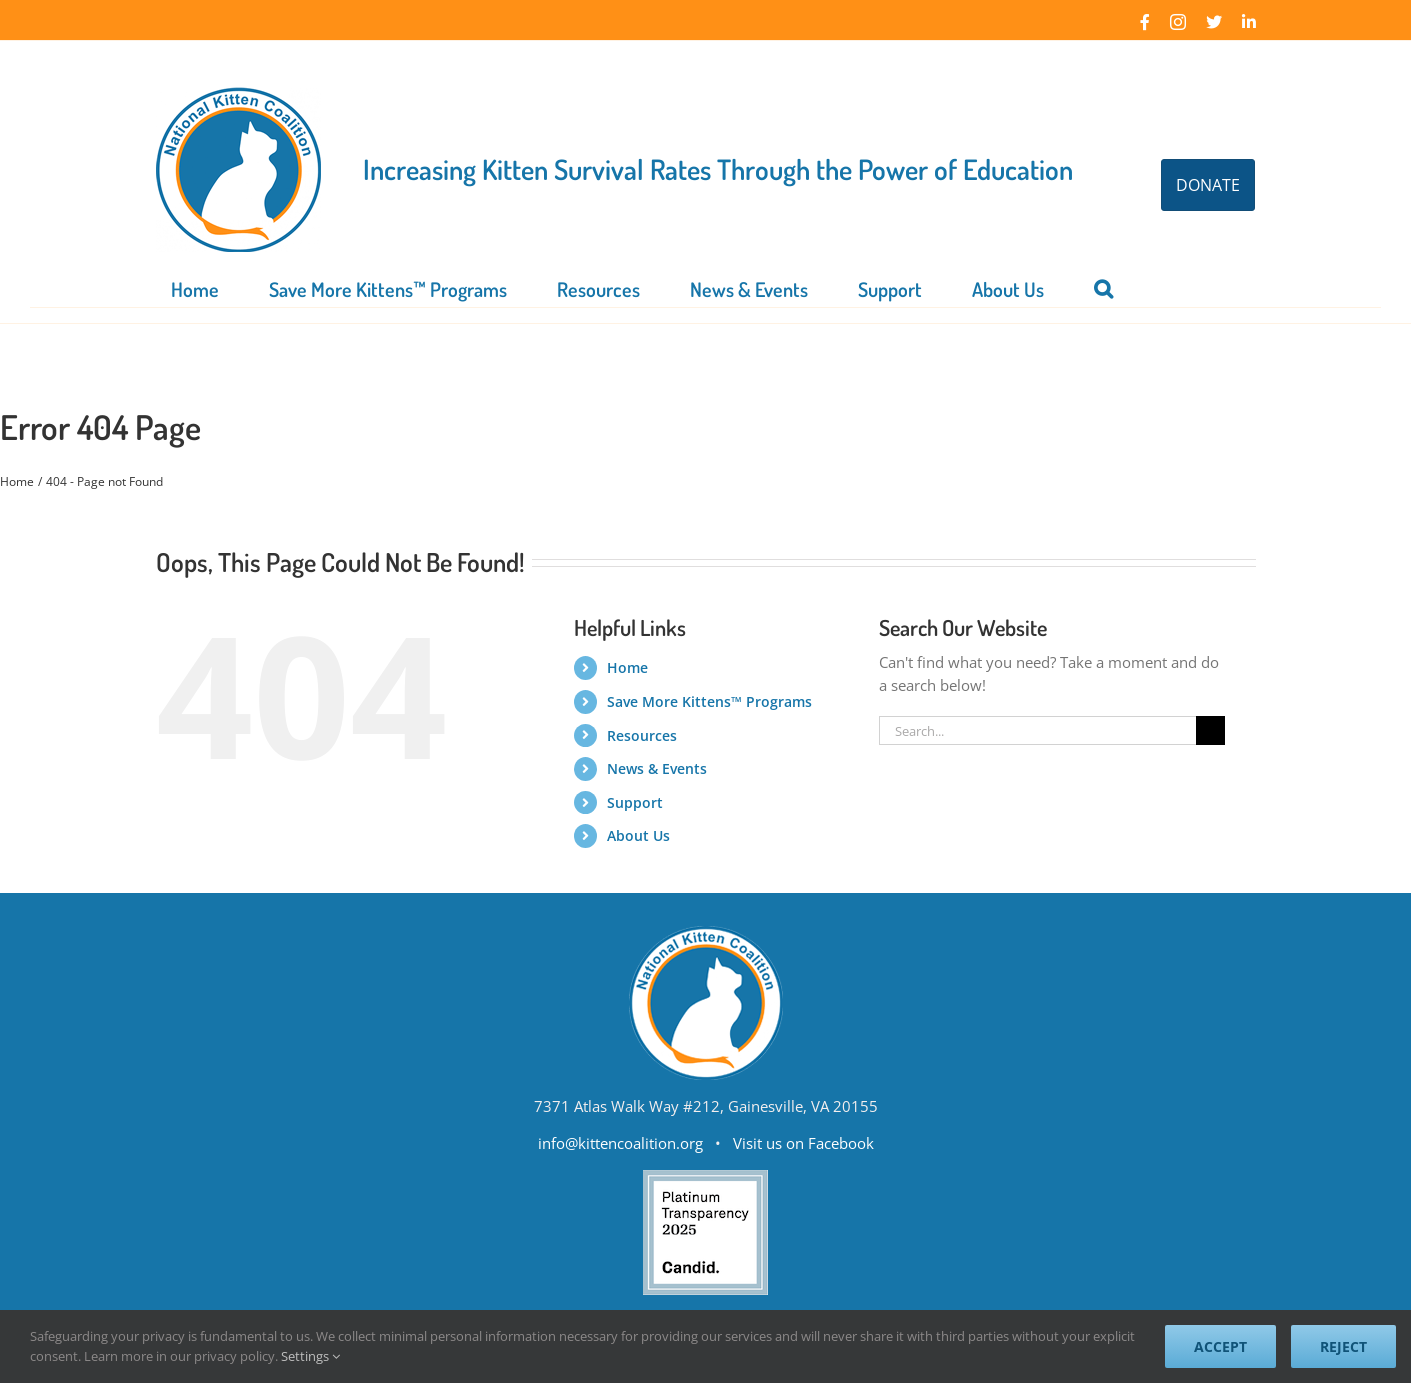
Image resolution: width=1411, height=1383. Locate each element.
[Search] (1210, 730)
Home (627, 667)
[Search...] (1038, 730)
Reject (1343, 1346)
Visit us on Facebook (803, 1143)
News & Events (657, 768)
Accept (1220, 1346)
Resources (642, 735)
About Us (638, 835)
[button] (1103, 287)
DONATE (1208, 185)
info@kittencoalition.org (620, 1143)
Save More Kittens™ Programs (709, 701)
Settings (310, 1356)
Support (635, 802)
